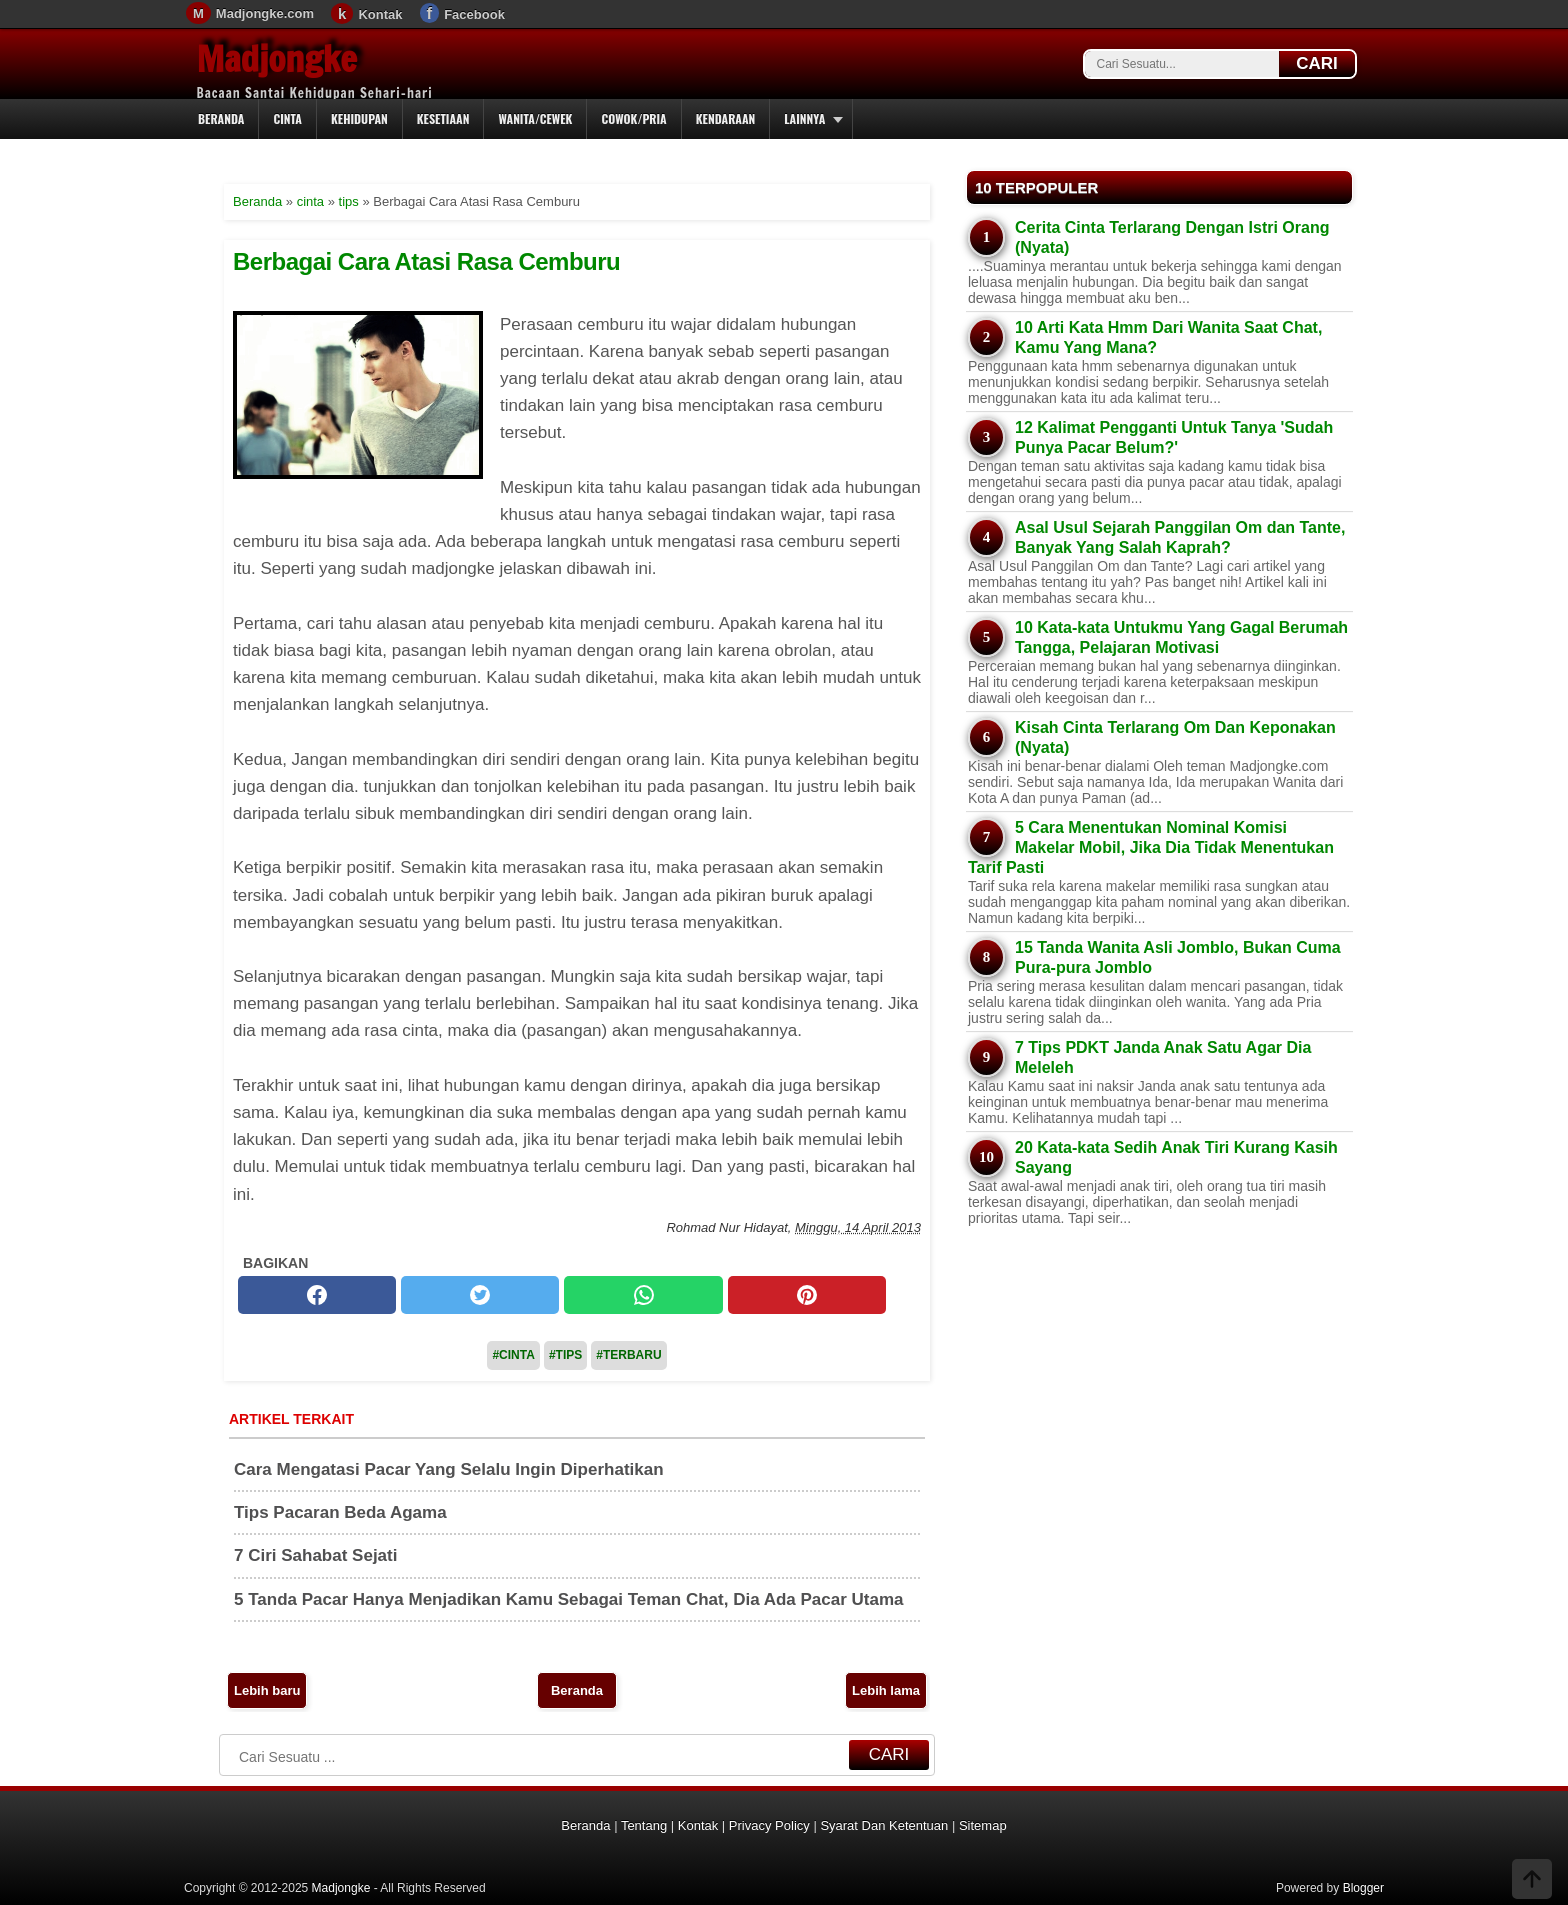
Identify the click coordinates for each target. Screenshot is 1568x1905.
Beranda (221, 118)
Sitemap (983, 1825)
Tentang (644, 1825)
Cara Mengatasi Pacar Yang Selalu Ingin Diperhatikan (449, 1469)
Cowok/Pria (633, 118)
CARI (1317, 63)
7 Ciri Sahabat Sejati (315, 1555)
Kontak (380, 14)
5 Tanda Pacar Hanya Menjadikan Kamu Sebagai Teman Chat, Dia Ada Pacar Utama (569, 1599)
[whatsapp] (643, 1295)
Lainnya (804, 118)
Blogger (1363, 1888)
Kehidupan (359, 118)
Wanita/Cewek (535, 118)
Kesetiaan (443, 118)
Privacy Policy (769, 1825)
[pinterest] (807, 1295)
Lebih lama (886, 1690)
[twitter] (480, 1295)
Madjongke (277, 59)
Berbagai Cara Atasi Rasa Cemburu (426, 261)
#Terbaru (628, 1355)
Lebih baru (267, 1690)
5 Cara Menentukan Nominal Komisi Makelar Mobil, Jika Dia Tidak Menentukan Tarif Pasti (1151, 847)
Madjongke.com (265, 13)
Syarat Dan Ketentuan (884, 1825)
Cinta (287, 118)
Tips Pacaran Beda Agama (340, 1512)
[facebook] (317, 1295)
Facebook (474, 14)
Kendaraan (726, 118)
